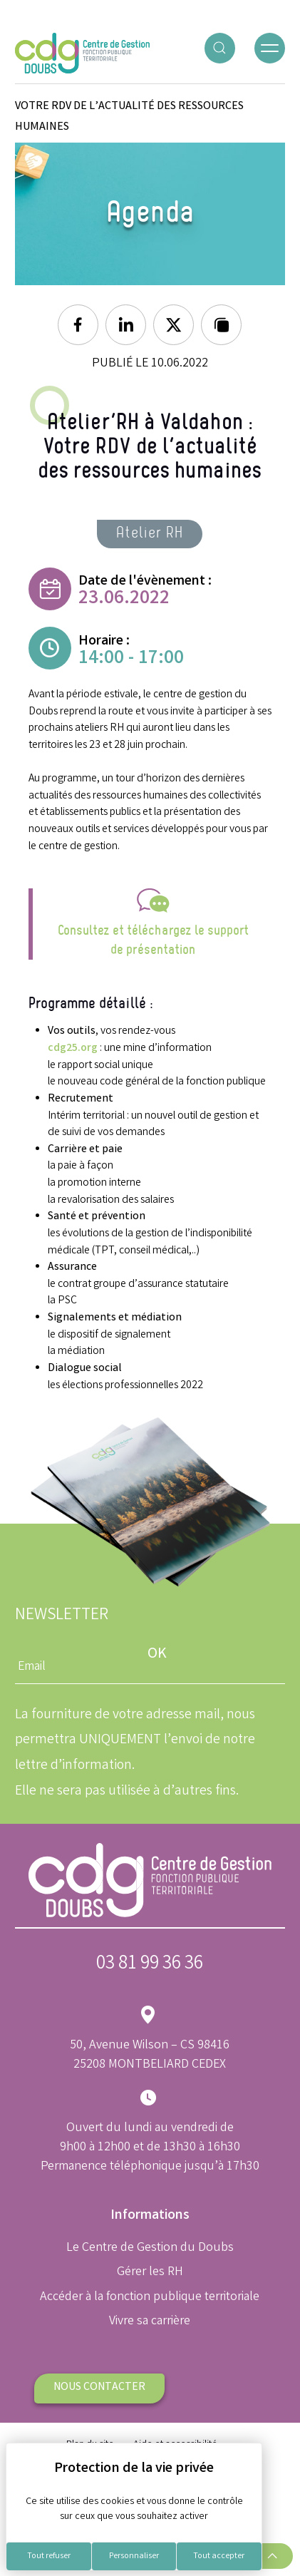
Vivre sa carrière (149, 2321)
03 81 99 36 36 (149, 1965)
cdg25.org (73, 1048)
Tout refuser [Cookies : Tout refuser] (49, 2556)
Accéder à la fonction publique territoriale (149, 2297)
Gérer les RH (150, 2272)
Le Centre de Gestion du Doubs (150, 2248)
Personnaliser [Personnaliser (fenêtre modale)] (134, 2556)
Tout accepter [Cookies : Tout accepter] (218, 2556)
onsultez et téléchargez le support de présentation (156, 940)
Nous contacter (99, 2387)
